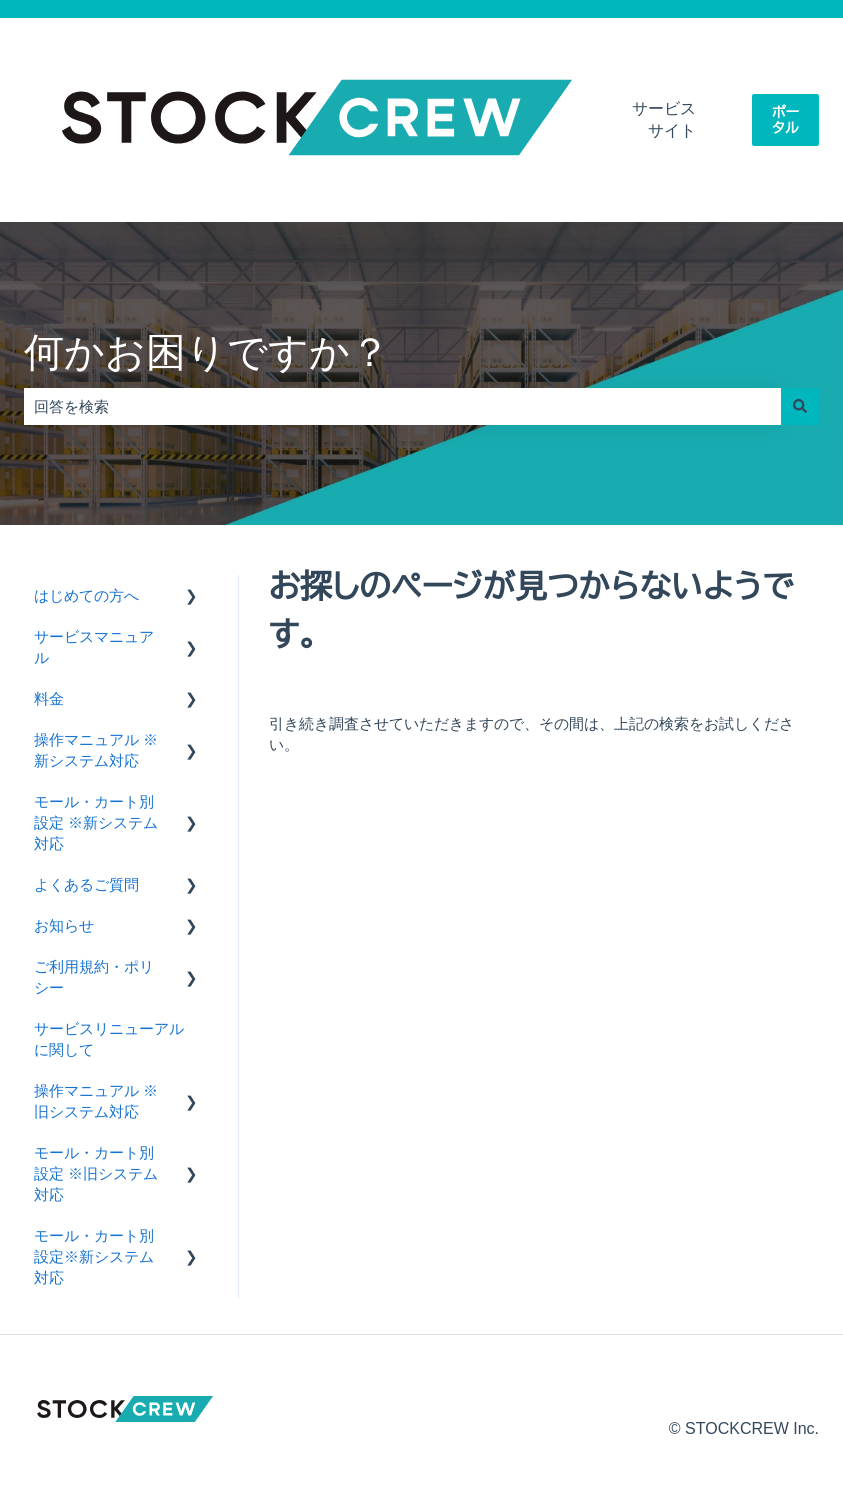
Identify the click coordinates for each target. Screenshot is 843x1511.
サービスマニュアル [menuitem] (94, 647)
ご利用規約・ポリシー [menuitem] (94, 977)
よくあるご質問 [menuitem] (86, 884)
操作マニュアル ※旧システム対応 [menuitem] (96, 1101)
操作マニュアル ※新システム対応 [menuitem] (96, 750)
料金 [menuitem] (49, 698)
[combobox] (402, 406)
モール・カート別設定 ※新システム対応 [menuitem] (96, 822)
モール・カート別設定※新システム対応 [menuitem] (94, 1256)
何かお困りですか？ (207, 352)
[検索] (800, 406)
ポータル (785, 120)
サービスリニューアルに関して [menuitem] (109, 1039)
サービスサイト (664, 119)
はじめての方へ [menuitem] (86, 595)
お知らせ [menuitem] (64, 925)
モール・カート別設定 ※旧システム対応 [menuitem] (96, 1173)
